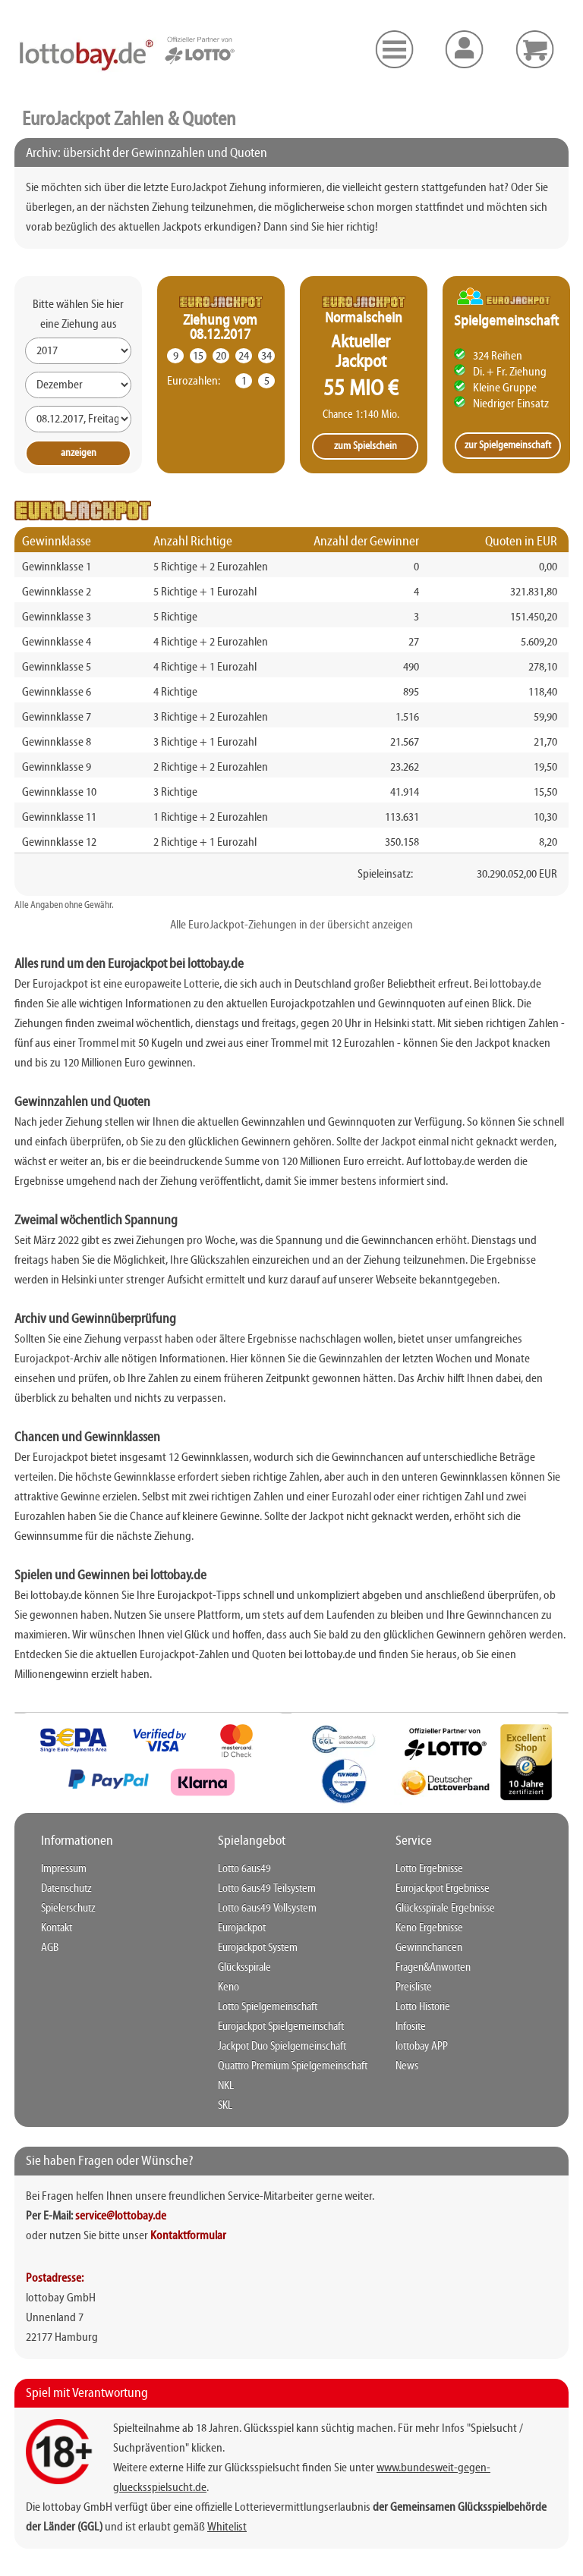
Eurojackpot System (258, 1948)
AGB (49, 1948)
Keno (228, 1987)
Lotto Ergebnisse (429, 1869)
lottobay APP (421, 2046)
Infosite (410, 2027)
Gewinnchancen (428, 1948)
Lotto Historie (422, 2007)
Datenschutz (66, 1889)
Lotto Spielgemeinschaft (267, 2007)
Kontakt (56, 1928)
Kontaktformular (188, 2236)
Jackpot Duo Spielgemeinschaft (282, 2046)
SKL (225, 2106)
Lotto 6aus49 (244, 1869)
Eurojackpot (242, 1928)
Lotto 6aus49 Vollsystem (267, 1908)
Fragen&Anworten (433, 1968)
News (406, 2066)
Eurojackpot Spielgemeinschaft (281, 2027)
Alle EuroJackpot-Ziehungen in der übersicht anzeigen (291, 925)
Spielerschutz (68, 1908)
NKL (226, 2086)
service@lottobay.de (120, 2216)
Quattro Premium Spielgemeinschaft (292, 2066)
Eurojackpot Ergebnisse (442, 1889)
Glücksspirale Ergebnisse (445, 1908)
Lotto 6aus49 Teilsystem (267, 1889)
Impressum (64, 1869)
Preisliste (413, 1987)
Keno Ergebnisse (429, 1928)
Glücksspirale (244, 1968)
